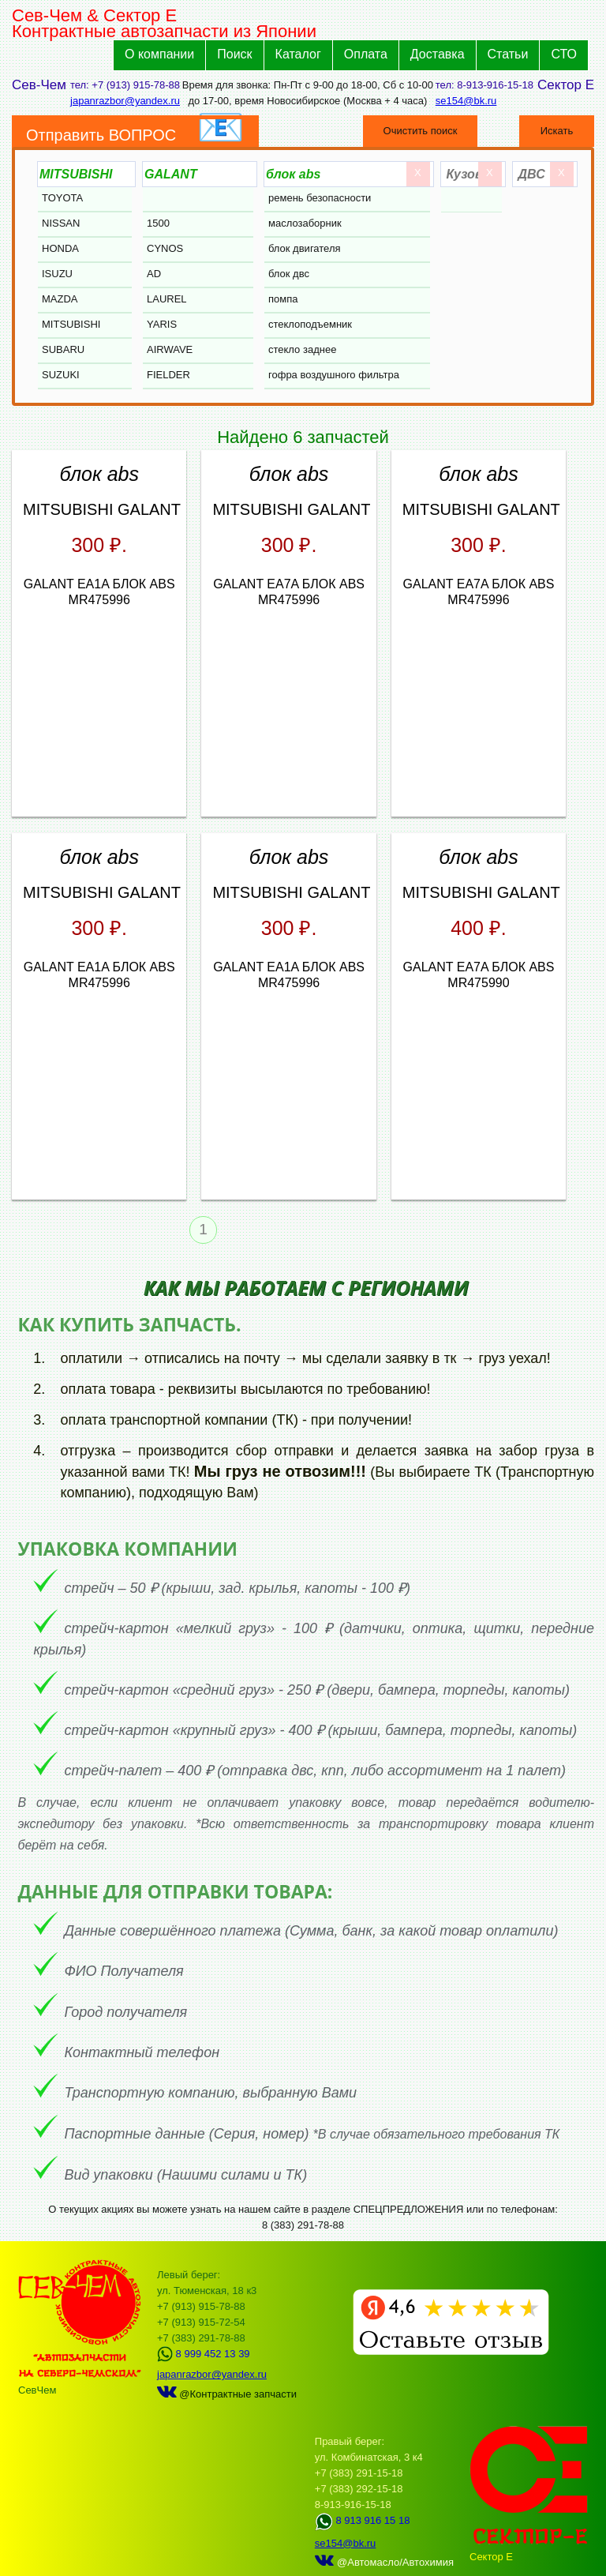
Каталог (298, 54)
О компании (159, 54)
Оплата (365, 54)
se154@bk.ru (466, 101)
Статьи (508, 54)
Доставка (437, 54)
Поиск (234, 54)
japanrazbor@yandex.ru (125, 101)
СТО (564, 54)
